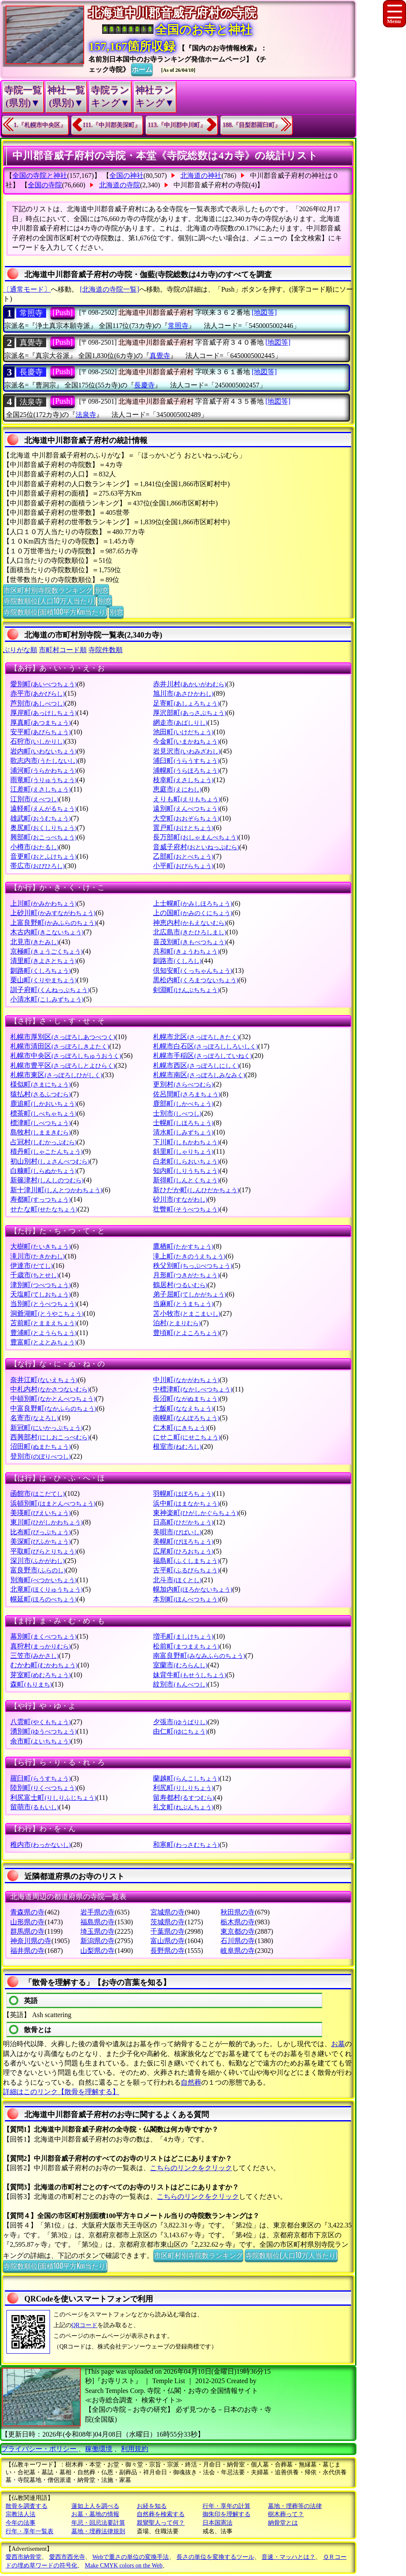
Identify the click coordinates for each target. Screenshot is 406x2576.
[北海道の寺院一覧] (109, 289)
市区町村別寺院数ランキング (47, 590)
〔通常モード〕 (27, 289)
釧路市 (177, 960)
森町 (31, 1684)
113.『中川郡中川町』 (177, 125)
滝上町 (189, 1256)
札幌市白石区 (205, 1046)
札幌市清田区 (59, 1046)
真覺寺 (31, 342)
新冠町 (46, 1427)
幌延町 (43, 1599)
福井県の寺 (27, 1950)
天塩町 (40, 1294)
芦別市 (37, 703)
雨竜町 (43, 779)
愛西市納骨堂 (23, 2557)
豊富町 (43, 1342)
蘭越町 (186, 1778)
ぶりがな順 (20, 649)
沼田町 (40, 1446)
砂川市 (180, 1199)
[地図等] (264, 312)
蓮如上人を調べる (95, 2506)
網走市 (180, 722)
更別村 (183, 1084)
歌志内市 (43, 760)
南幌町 (186, 1417)
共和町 (186, 951)
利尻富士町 (53, 1797)
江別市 (34, 799)
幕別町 (43, 1636)
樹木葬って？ (286, 2514)
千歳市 (34, 1275)
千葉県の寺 (167, 1931)
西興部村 (49, 1437)
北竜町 (46, 1589)
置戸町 (183, 827)
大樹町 (40, 1246)
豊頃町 (186, 1332)
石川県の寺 (238, 1940)
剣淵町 (186, 989)
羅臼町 (40, 1778)
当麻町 (183, 1303)
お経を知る (152, 2506)
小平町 (183, 865)
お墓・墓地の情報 (95, 2514)
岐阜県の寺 (238, 1950)
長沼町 (186, 1398)
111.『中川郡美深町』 (112, 125)
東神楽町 (195, 1512)
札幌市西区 (196, 1065)
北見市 (34, 941)
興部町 (43, 837)
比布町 (40, 1532)
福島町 (186, 1560)
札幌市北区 (196, 1036)
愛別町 (43, 684)
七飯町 (183, 1408)
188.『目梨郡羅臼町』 (252, 125)
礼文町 (183, 1807)
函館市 (37, 1493)
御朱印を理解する (226, 2514)
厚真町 (40, 722)
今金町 (186, 741)
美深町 (40, 1541)
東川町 (46, 1522)
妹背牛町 (189, 1674)
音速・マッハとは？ (288, 2557)
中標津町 (192, 1389)
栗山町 (43, 980)
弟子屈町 (189, 1294)
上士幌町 (192, 903)
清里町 (43, 960)
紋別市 (180, 1684)
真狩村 (40, 1646)
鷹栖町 (183, 1246)
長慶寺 (31, 372)
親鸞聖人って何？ (161, 2523)
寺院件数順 (105, 649)
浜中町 (186, 1503)
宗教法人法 (20, 2514)
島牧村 (40, 1132)
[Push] (63, 312)
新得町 (186, 1180)
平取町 (43, 1551)
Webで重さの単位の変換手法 (130, 2557)
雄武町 (40, 818)
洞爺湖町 (46, 1313)
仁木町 (180, 1427)
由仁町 (180, 1731)
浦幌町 (186, 770)
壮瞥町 (186, 1209)
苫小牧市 (186, 1313)
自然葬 (191, 2082)
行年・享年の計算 (226, 2506)
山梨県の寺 (97, 1950)
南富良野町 (199, 1655)
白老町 (186, 1161)
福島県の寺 (97, 1922)
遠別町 (186, 808)
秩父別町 (192, 1265)
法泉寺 (31, 402)
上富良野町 (53, 922)
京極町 (46, 951)
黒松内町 (195, 980)
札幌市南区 (199, 1074)
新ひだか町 (196, 1189)
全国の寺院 (45, 185)
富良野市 (37, 1570)
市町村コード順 (63, 649)
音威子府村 (196, 847)
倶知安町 (192, 970)
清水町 (183, 1132)
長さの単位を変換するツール (215, 2557)
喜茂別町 (189, 941)
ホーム (142, 69)
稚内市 (40, 1844)
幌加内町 (192, 1589)
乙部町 (183, 856)
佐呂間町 (186, 1094)
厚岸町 (43, 712)
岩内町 (43, 751)
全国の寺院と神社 (39, 175)
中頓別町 (52, 1398)
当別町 (43, 1303)
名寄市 (34, 1417)
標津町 (40, 1122)
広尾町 (183, 1551)
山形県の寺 (27, 1922)
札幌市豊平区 (62, 1065)
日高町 (183, 1522)
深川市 (37, 1560)
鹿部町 (183, 1103)
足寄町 (186, 703)
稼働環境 (98, 2448)
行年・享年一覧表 (29, 2531)
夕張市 (180, 1721)
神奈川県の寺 (30, 1940)
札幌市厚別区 (62, 1036)
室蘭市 (180, 1665)
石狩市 (37, 741)
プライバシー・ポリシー (39, 2448)
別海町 (43, 1579)
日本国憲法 (217, 2523)
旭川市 (183, 693)
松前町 (186, 1646)
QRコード (84, 2325)
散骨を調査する (26, 2506)
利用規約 (134, 2448)
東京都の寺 (238, 1931)
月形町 (186, 1275)
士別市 (177, 1113)
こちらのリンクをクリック (191, 2167)
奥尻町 (43, 827)
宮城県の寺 (167, 1912)
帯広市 (37, 865)
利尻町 (183, 1787)
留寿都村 (183, 1797)
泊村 (176, 1322)
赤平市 (37, 693)
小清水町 (46, 999)
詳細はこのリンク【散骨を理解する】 (61, 2091)
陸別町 (43, 1787)
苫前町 (43, 1322)
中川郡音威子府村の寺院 (211, 185)
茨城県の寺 (167, 1922)
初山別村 (49, 1161)
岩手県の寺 (97, 1912)
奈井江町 (43, 1379)
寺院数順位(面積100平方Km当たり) (55, 611)
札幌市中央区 (65, 1055)
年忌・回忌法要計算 (98, 2523)
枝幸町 (183, 779)
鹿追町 (43, 1103)
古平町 (186, 1570)
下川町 (186, 1142)
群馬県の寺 (27, 1931)
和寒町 (186, 1844)
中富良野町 (53, 1408)
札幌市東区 (56, 1074)
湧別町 (43, 1731)
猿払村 (40, 1094)
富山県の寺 (167, 1940)
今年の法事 (20, 2523)
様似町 (40, 1084)
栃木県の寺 (238, 1922)
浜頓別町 (52, 1503)
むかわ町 (43, 1665)
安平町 (40, 732)
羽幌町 (183, 1493)
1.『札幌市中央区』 (40, 125)
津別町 (40, 1284)
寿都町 (40, 1199)
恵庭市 (177, 789)
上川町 (43, 903)
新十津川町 (56, 1189)
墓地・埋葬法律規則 (98, 2531)
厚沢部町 (189, 712)
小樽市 (34, 847)
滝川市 (37, 1256)
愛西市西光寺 (67, 2557)
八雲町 (40, 1721)
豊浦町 (43, 1332)
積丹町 (46, 1151)
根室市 (177, 1446)
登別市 (40, 1456)
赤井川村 (189, 684)
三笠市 (34, 1655)
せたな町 (43, 1209)
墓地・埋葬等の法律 (295, 2506)
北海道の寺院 (119, 185)
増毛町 (183, 1636)
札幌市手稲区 (202, 1055)
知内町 (186, 1170)
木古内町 (46, 932)
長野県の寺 (167, 1950)
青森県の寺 (27, 1912)
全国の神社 (126, 175)
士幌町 (183, 1122)
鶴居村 (180, 1284)
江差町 (40, 789)
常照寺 (31, 313)
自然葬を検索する (161, 2514)
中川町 (186, 1379)
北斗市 (177, 1579)
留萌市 (34, 1807)
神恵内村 (189, 922)
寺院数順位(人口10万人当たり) (49, 600)
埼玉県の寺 (97, 1931)
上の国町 (192, 912)
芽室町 (40, 1674)
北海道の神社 (200, 175)
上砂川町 (52, 912)
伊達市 (31, 1265)
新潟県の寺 (97, 1940)
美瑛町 (40, 1512)
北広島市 (189, 932)
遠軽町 (43, 808)
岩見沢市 (186, 751)
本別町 (186, 1599)
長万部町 (195, 837)
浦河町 (43, 770)
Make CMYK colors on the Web (124, 2565)
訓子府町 (49, 989)
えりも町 (186, 799)
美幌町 (183, 1541)
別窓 (102, 590)
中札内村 (49, 1389)
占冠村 (43, 1142)
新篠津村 (46, 1180)
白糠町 (43, 1170)
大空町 (186, 818)
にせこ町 (186, 1437)
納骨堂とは (283, 2523)
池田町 (183, 732)
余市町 (40, 1741)
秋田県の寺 (238, 1912)
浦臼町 (186, 760)
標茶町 (43, 1113)
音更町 (43, 856)
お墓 (338, 2043)
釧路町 (40, 970)
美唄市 (177, 1532)
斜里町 (183, 1151)
